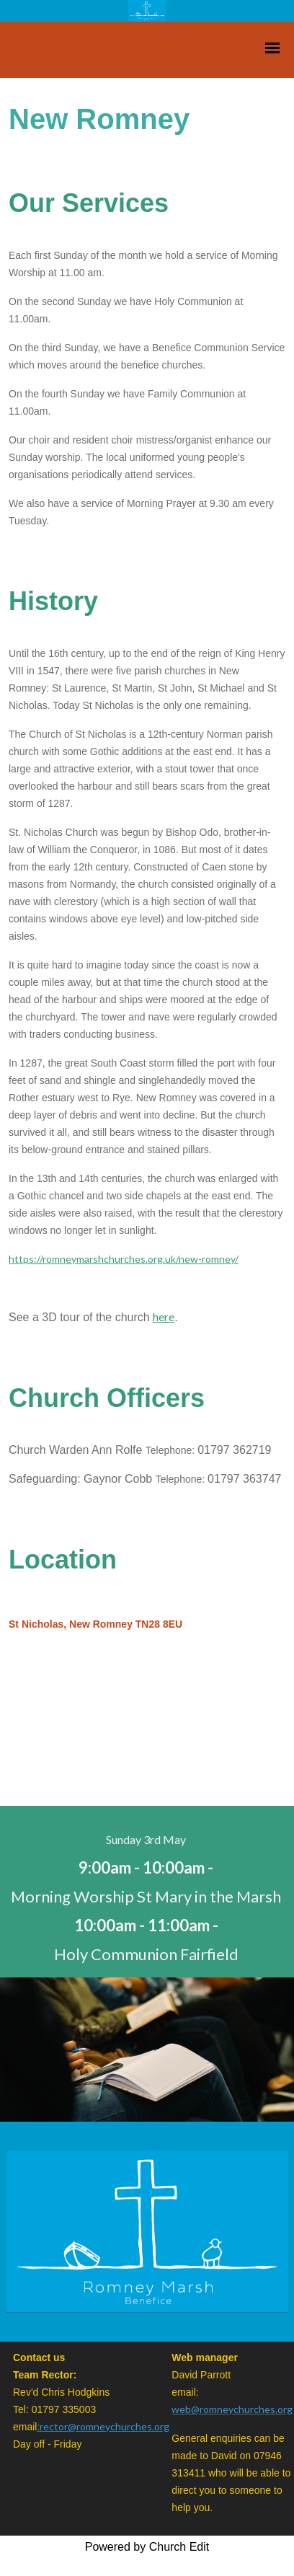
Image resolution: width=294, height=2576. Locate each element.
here (163, 1316)
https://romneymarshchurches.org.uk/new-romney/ (124, 1259)
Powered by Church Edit (147, 2547)
